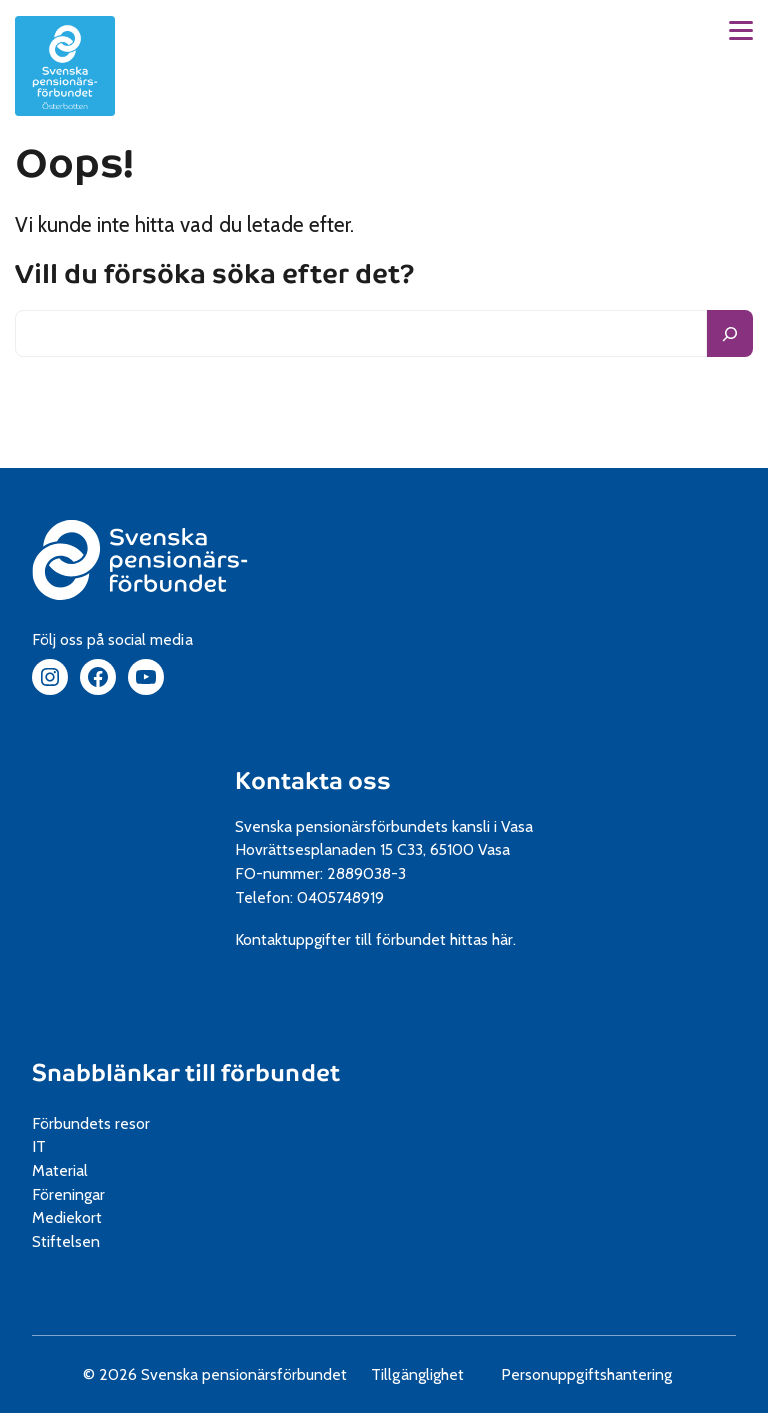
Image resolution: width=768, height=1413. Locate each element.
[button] (741, 30)
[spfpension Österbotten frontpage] (65, 66)
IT (46, 1146)
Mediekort (90, 1217)
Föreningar (75, 1194)
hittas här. (490, 939)
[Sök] (730, 333)
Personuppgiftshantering (593, 1374)
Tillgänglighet (424, 1374)
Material (67, 1170)
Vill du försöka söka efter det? (215, 275)
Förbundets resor (98, 1123)
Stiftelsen (73, 1241)
